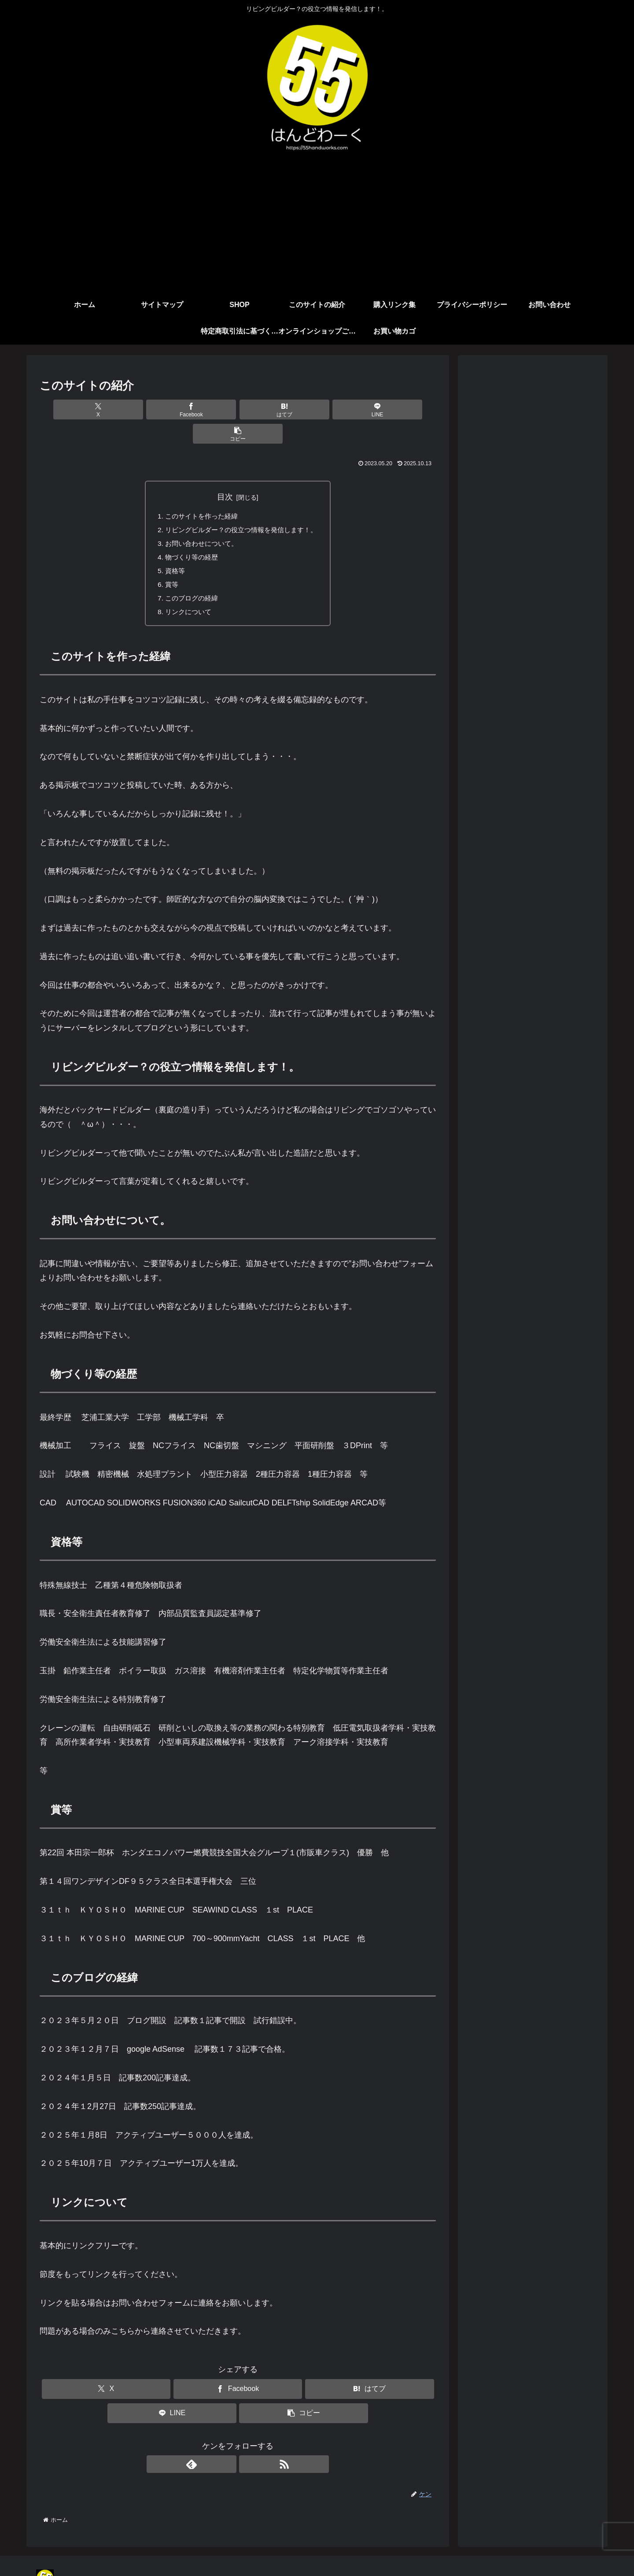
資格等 (170, 549)
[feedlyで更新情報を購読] (227, 2445)
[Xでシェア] (104, 409)
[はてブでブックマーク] (237, 409)
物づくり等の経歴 (188, 535)
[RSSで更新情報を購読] (248, 2445)
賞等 (167, 564)
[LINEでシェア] (304, 409)
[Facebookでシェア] (171, 409)
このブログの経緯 (188, 578)
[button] (370, 409)
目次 (225, 472)
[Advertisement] (317, 225)
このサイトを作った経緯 (199, 493)
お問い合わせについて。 (199, 521)
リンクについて (185, 592)
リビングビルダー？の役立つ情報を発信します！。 (241, 507)
